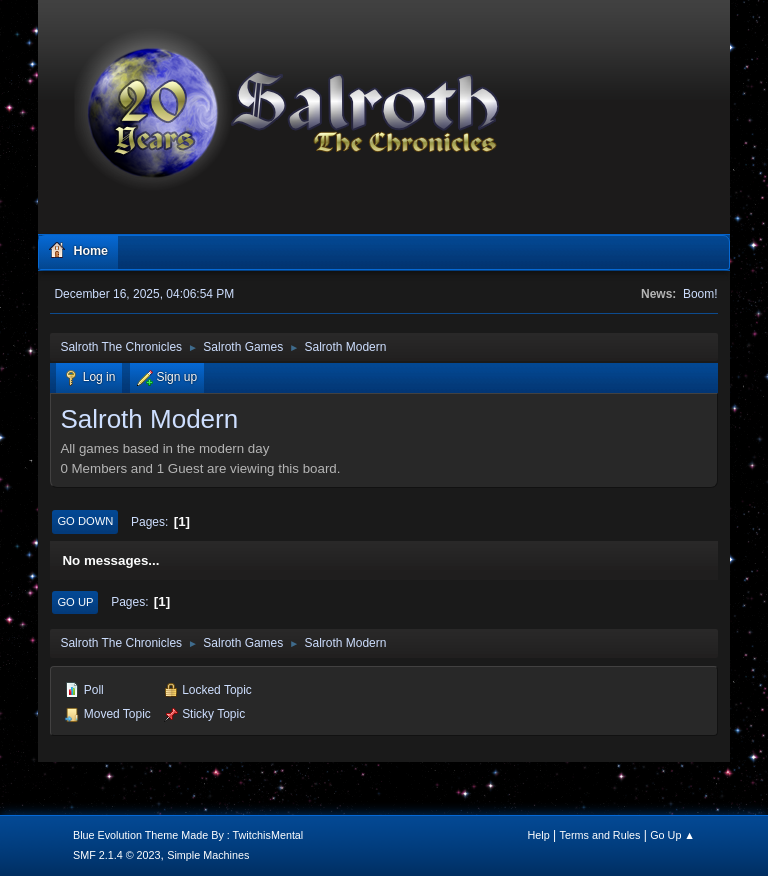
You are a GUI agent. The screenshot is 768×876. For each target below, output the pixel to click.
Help (539, 835)
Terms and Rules (600, 835)
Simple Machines (208, 855)
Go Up (75, 602)
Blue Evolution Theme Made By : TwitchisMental (188, 835)
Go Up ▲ (672, 835)
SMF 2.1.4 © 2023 (117, 855)
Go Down (85, 521)
